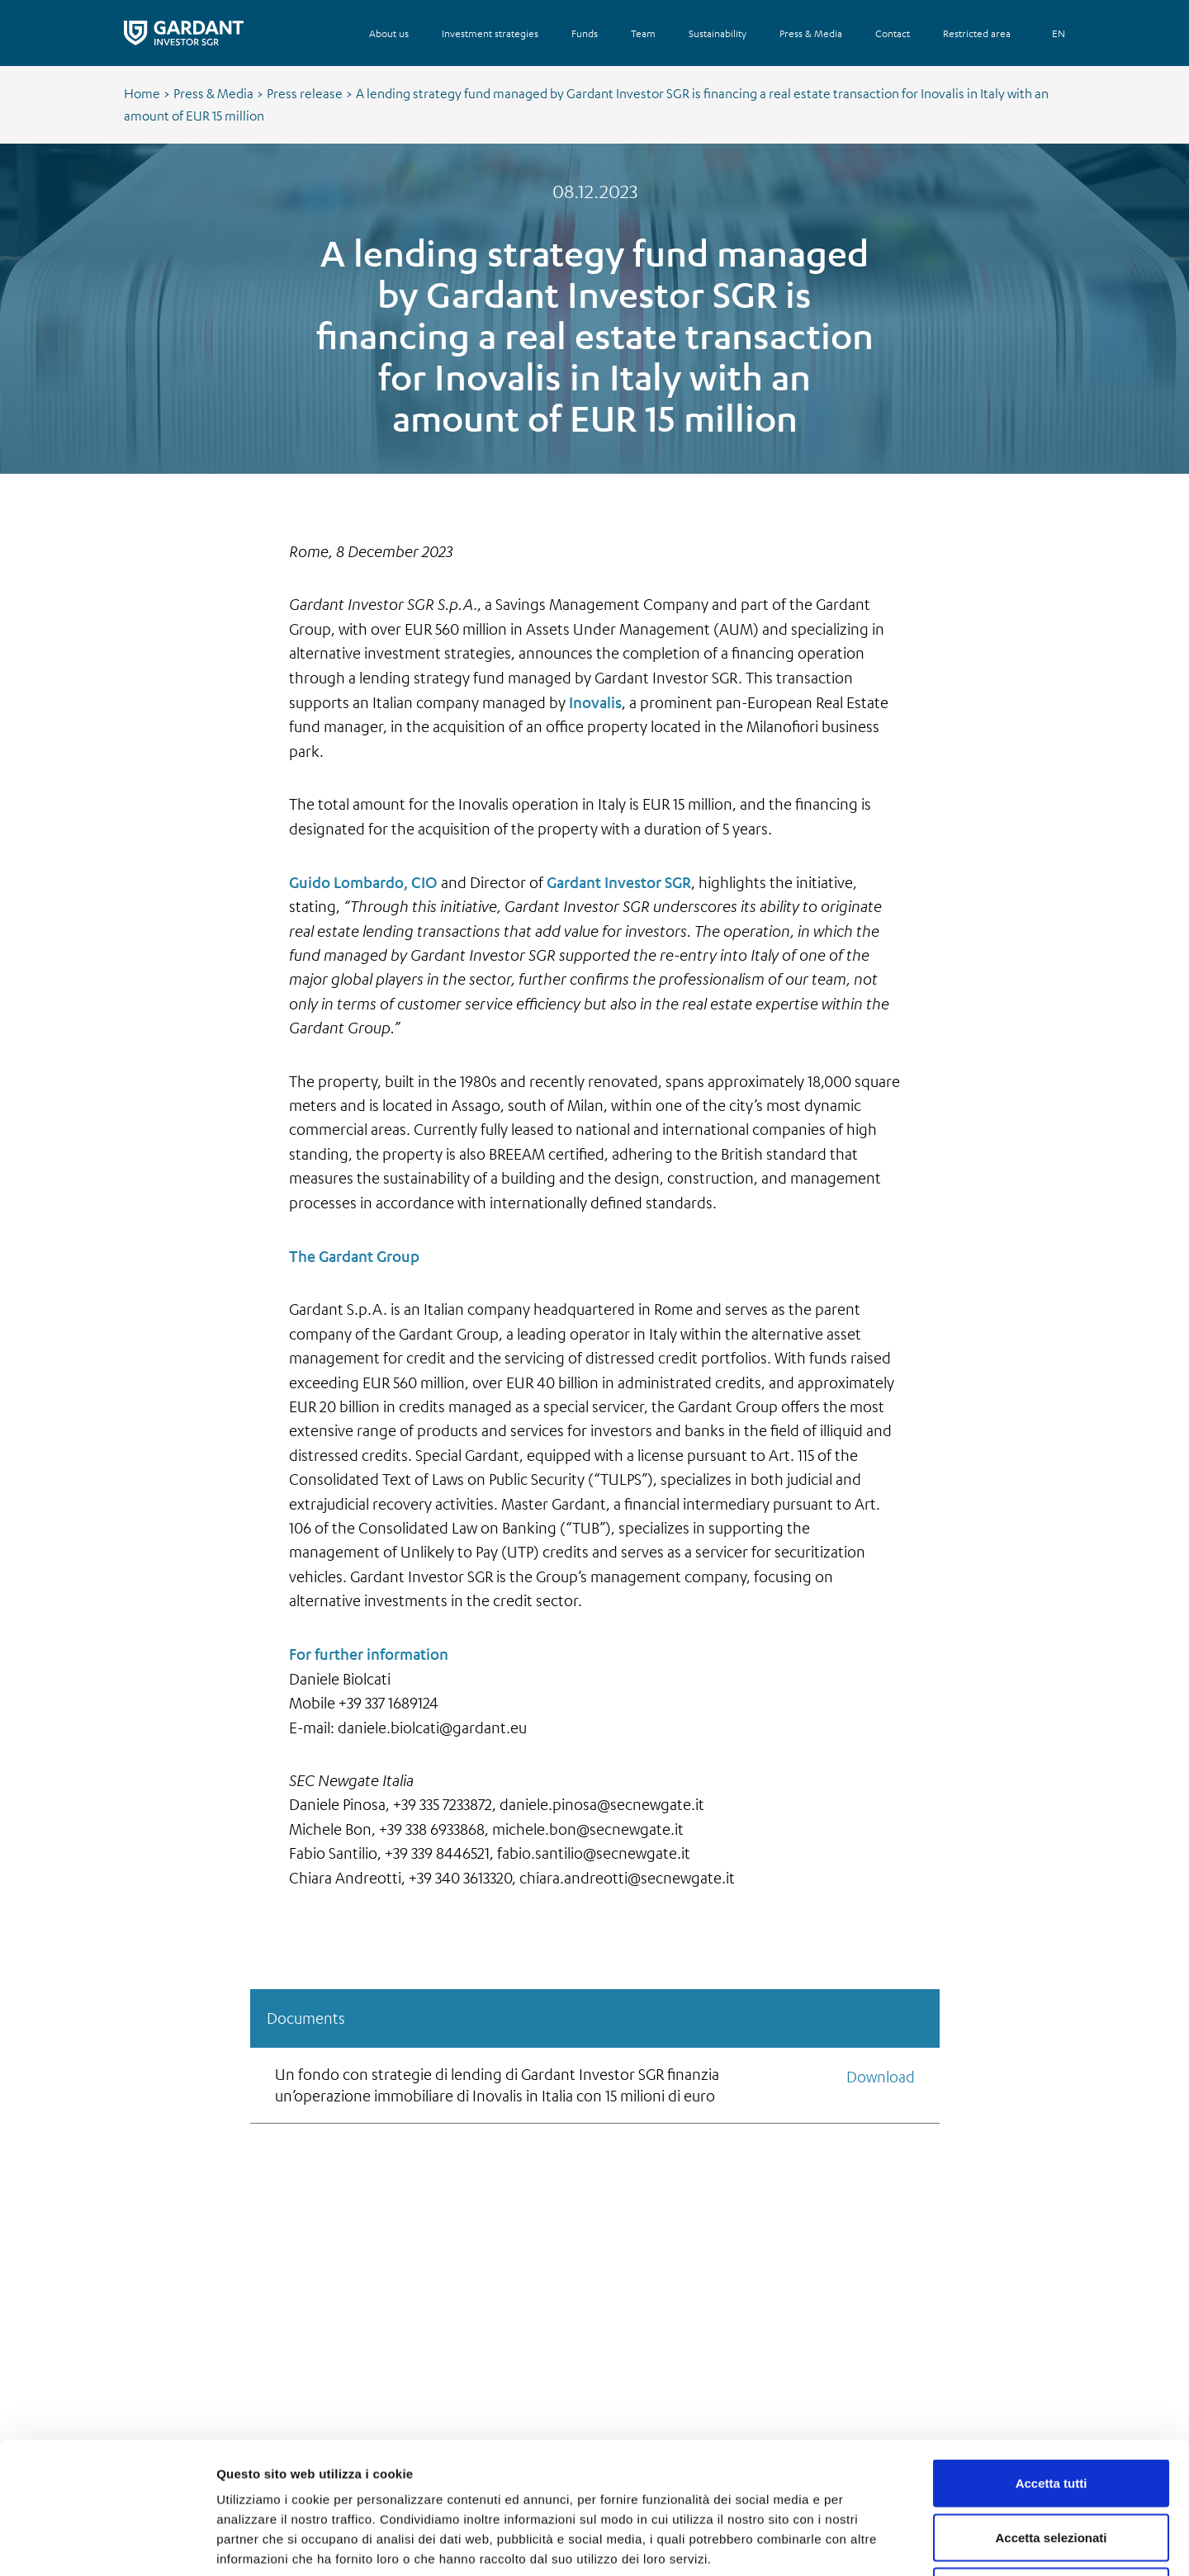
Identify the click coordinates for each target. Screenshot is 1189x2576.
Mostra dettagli (868, 2543)
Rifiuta (1051, 2467)
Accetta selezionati (1050, 2414)
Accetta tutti (1051, 2359)
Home (142, 93)
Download (880, 2077)
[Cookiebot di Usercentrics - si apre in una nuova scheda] (107, 2543)
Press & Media (213, 93)
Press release (305, 93)
